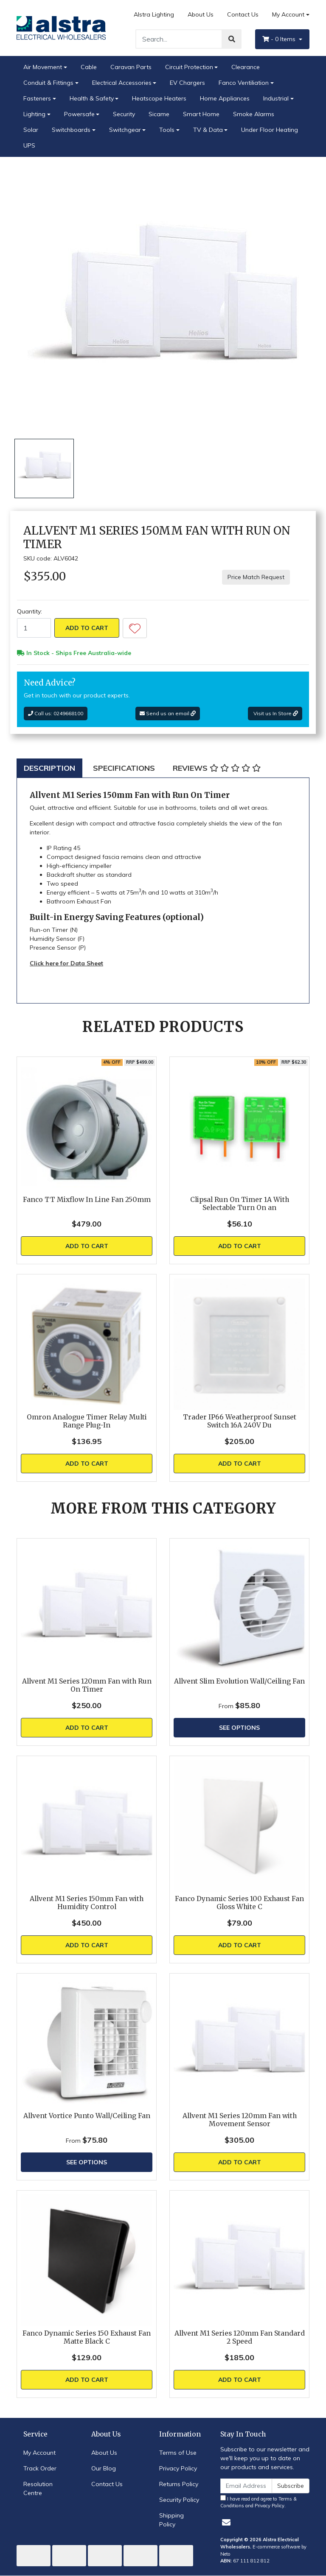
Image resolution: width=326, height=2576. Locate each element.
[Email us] (226, 2522)
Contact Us (243, 14)
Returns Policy (178, 2484)
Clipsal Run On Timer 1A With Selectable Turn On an (239, 1204)
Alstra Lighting (154, 14)
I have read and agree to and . (258, 2502)
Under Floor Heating (269, 130)
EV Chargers (187, 82)
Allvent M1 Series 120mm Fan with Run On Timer (87, 1685)
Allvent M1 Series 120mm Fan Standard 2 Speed (239, 2337)
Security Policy (179, 2500)
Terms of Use (178, 2452)
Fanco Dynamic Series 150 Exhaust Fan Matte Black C (86, 2337)
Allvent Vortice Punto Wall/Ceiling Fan (86, 2116)
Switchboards (71, 130)
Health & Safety (92, 98)
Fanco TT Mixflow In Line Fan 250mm (87, 1200)
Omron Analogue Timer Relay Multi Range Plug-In (87, 1421)
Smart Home (201, 114)
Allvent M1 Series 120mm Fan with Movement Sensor (240, 2120)
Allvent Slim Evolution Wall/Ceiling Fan (239, 1681)
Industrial (276, 98)
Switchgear (125, 130)
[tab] (49, 768)
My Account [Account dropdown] (288, 14)
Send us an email (168, 713)
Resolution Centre (38, 2488)
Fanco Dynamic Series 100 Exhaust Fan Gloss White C (239, 1903)
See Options (239, 1727)
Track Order (39, 2468)
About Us (201, 14)
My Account (39, 2452)
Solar (30, 130)
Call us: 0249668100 (55, 713)
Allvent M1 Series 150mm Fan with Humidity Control (86, 1903)
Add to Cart (86, 628)
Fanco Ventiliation (244, 82)
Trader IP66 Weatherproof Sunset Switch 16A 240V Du (239, 1421)
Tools (166, 130)
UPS (29, 145)
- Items (279, 39)
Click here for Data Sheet (66, 963)
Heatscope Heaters (159, 98)
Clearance (245, 67)
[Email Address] (246, 2485)
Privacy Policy (178, 2468)
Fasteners (37, 98)
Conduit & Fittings (48, 82)
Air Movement (42, 67)
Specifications (124, 768)
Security (124, 114)
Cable (89, 67)
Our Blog (103, 2468)
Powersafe (79, 114)
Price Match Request (256, 577)
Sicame (159, 114)
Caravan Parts (131, 67)
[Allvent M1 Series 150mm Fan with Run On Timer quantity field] (34, 628)
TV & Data (208, 130)
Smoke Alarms (253, 114)
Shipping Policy (171, 2520)
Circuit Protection (189, 67)
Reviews (217, 768)
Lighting (34, 114)
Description (49, 768)
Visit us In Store (275, 713)
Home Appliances (225, 98)
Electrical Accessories (122, 82)
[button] (135, 628)
